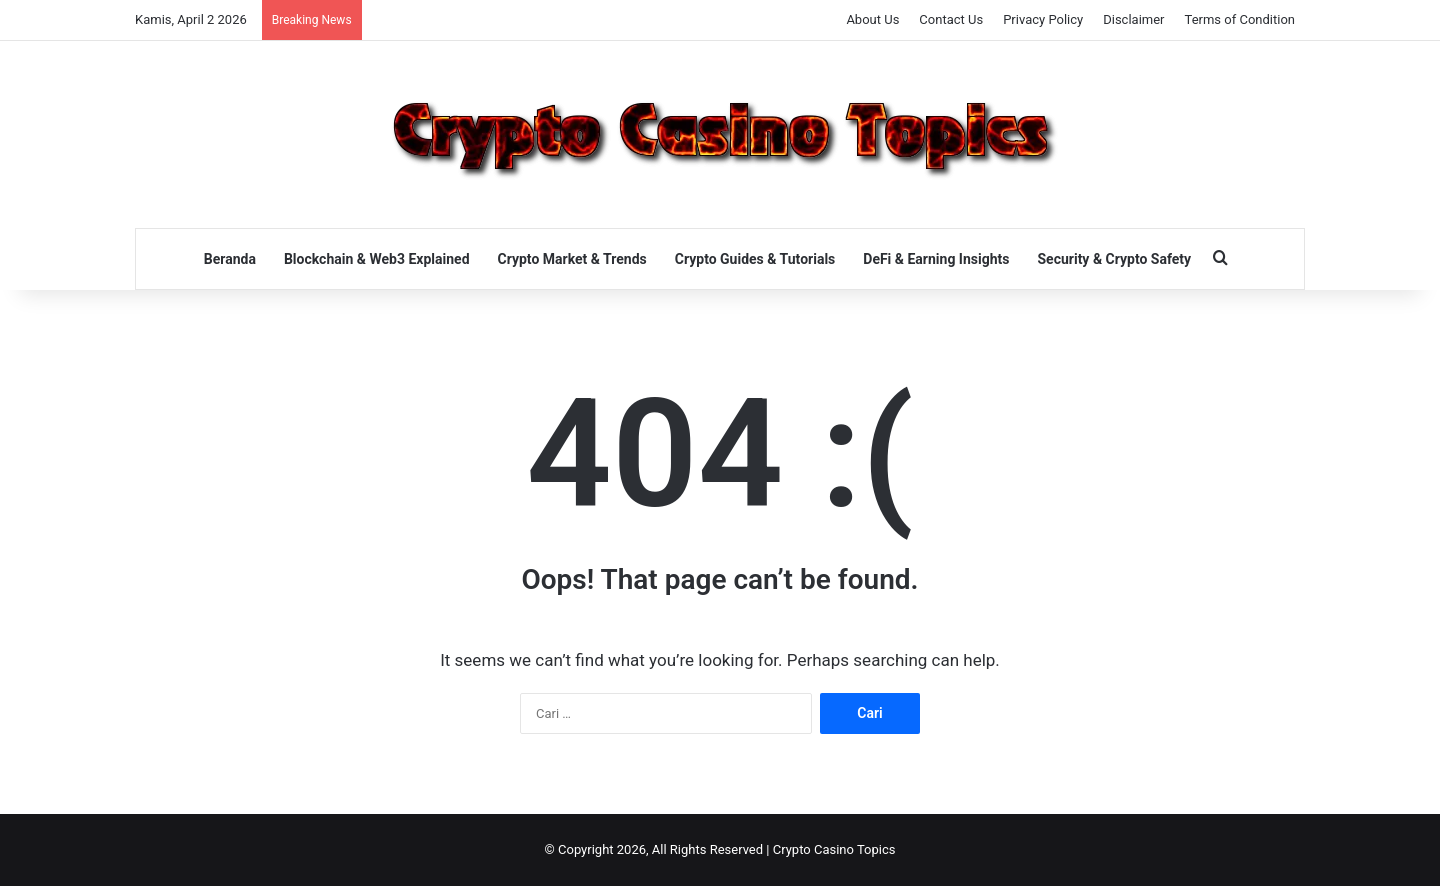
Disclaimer (1133, 19)
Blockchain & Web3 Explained (377, 259)
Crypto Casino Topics (834, 849)
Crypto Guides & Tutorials (755, 259)
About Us (872, 19)
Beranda (230, 259)
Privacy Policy (1043, 19)
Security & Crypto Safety (1114, 259)
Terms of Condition (1240, 19)
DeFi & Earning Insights (936, 259)
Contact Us (951, 19)
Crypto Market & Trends (572, 259)
